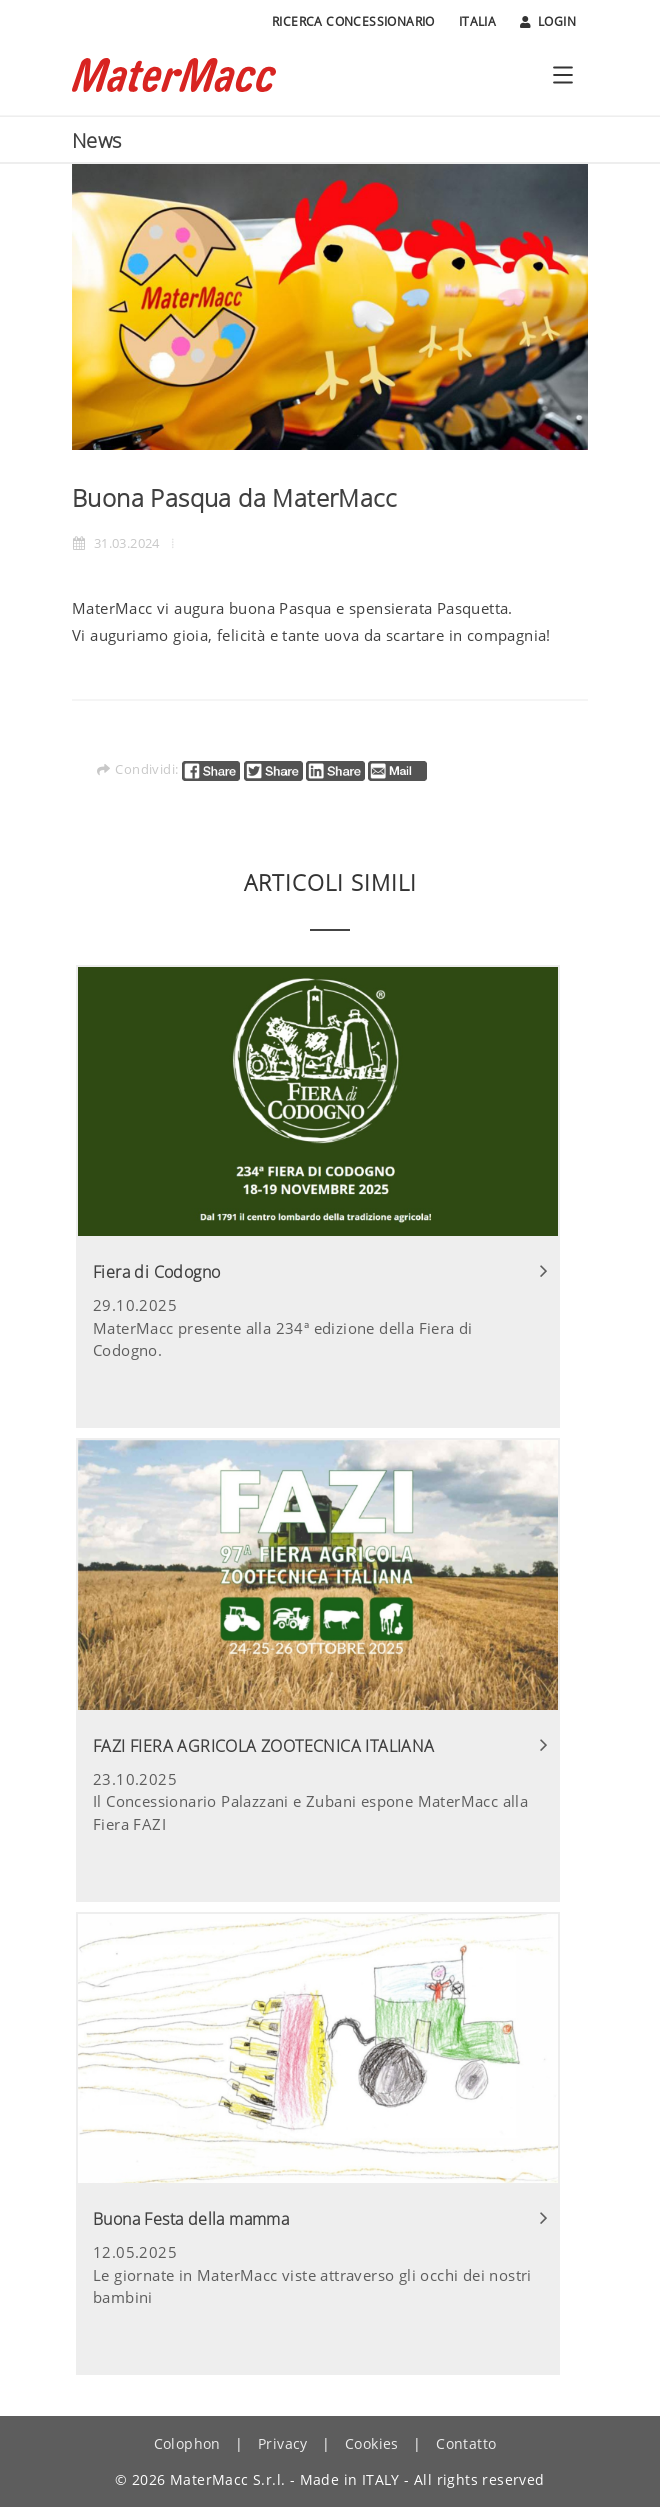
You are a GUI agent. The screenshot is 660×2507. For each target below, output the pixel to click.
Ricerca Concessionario (353, 21)
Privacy (283, 2443)
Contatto (466, 2443)
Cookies (372, 2443)
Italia (477, 21)
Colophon (187, 2443)
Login (548, 22)
